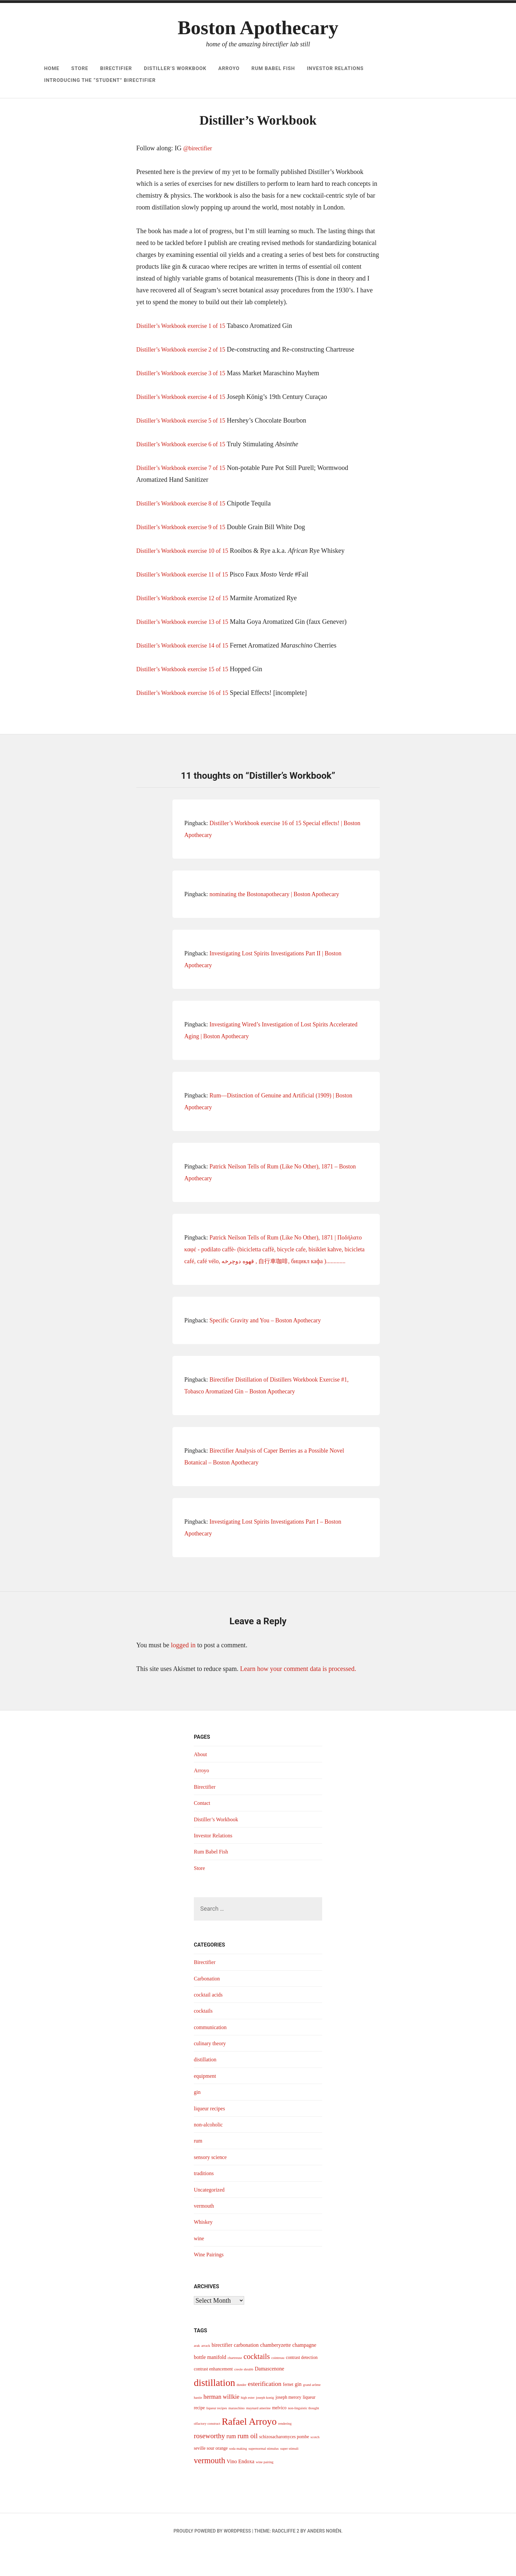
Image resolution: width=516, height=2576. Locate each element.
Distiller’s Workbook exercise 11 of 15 (187, 601)
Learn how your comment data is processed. (298, 1696)
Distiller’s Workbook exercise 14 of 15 (187, 672)
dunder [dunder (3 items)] (241, 2412)
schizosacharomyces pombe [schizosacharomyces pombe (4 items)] (284, 2464)
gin (197, 2119)
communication (212, 2054)
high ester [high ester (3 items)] (248, 2425)
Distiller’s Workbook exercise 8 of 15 (185, 530)
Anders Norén (324, 2558)
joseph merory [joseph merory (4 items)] (288, 2424)
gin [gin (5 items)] (298, 2411)
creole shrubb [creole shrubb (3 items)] (243, 2396)
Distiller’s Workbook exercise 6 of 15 (185, 471)
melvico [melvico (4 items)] (279, 2435)
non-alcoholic (210, 2151)
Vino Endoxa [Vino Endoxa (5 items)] (240, 2488)
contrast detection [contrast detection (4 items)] (302, 2384)
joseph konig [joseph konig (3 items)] (265, 2425)
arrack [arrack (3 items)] (205, 2373)
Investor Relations (335, 68)
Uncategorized (211, 2217)
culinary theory (212, 2070)
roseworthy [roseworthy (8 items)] (209, 2463)
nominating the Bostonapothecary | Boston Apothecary (274, 921)
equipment (206, 2103)
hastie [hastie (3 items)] (198, 2425)
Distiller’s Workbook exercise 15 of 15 (187, 696)
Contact (203, 1830)
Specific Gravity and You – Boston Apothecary (265, 1347)
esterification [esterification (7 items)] (264, 2411)
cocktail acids (210, 2022)
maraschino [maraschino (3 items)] (236, 2435)
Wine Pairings (210, 2281)
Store (80, 68)
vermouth (205, 2233)
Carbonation (208, 2005)
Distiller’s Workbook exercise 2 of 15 (185, 376)
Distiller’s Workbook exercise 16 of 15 (187, 720)
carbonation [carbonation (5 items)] (246, 2372)
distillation (206, 2086)
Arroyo (229, 68)
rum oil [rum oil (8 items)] (248, 2463)
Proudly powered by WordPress (212, 2558)
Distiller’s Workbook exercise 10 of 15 (187, 577)
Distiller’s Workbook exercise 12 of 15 (187, 625)
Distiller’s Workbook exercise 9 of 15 (185, 554)
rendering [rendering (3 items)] (285, 2451)
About (201, 1781)
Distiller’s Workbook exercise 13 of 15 (187, 648)
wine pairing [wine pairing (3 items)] (264, 2489)
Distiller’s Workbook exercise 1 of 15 (185, 352)
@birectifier (199, 175)
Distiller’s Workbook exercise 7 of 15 (185, 495)
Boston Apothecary (258, 27)
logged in (183, 1672)
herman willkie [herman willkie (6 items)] (221, 2424)
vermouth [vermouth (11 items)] (209, 2487)
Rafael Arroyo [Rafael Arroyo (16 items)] (249, 2448)
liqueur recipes (211, 2135)
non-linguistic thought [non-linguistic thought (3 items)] (303, 2435)
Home (52, 68)
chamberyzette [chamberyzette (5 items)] (275, 2372)
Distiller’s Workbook (175, 68)
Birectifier (116, 68)
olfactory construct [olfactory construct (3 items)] (207, 2451)
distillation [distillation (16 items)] (214, 2410)
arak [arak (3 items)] (197, 2373)
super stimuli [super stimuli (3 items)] (289, 2476)
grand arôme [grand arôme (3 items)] (312, 2412)
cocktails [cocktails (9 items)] (257, 2384)
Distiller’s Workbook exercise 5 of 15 (185, 447)
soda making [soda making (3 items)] (238, 2476)
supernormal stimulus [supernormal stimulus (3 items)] (263, 2476)
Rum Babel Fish (273, 68)
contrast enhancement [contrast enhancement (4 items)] (213, 2396)
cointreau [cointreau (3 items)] (277, 2385)
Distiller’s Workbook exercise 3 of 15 (185, 400)
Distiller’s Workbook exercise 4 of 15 (185, 424)
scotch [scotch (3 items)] (315, 2464)
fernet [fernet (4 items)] (288, 2411)
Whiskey (204, 2249)
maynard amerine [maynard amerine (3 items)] (258, 2435)
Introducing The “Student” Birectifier (100, 80)
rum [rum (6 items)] (231, 2463)
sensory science (212, 2184)
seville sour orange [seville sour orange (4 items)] (211, 2475)
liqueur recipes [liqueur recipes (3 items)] (216, 2435)
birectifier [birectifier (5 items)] (222, 2372)
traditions (205, 2200)
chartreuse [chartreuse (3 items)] (235, 2385)
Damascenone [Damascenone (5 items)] (269, 2396)
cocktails (204, 2038)
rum (198, 2168)
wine (199, 2265)
